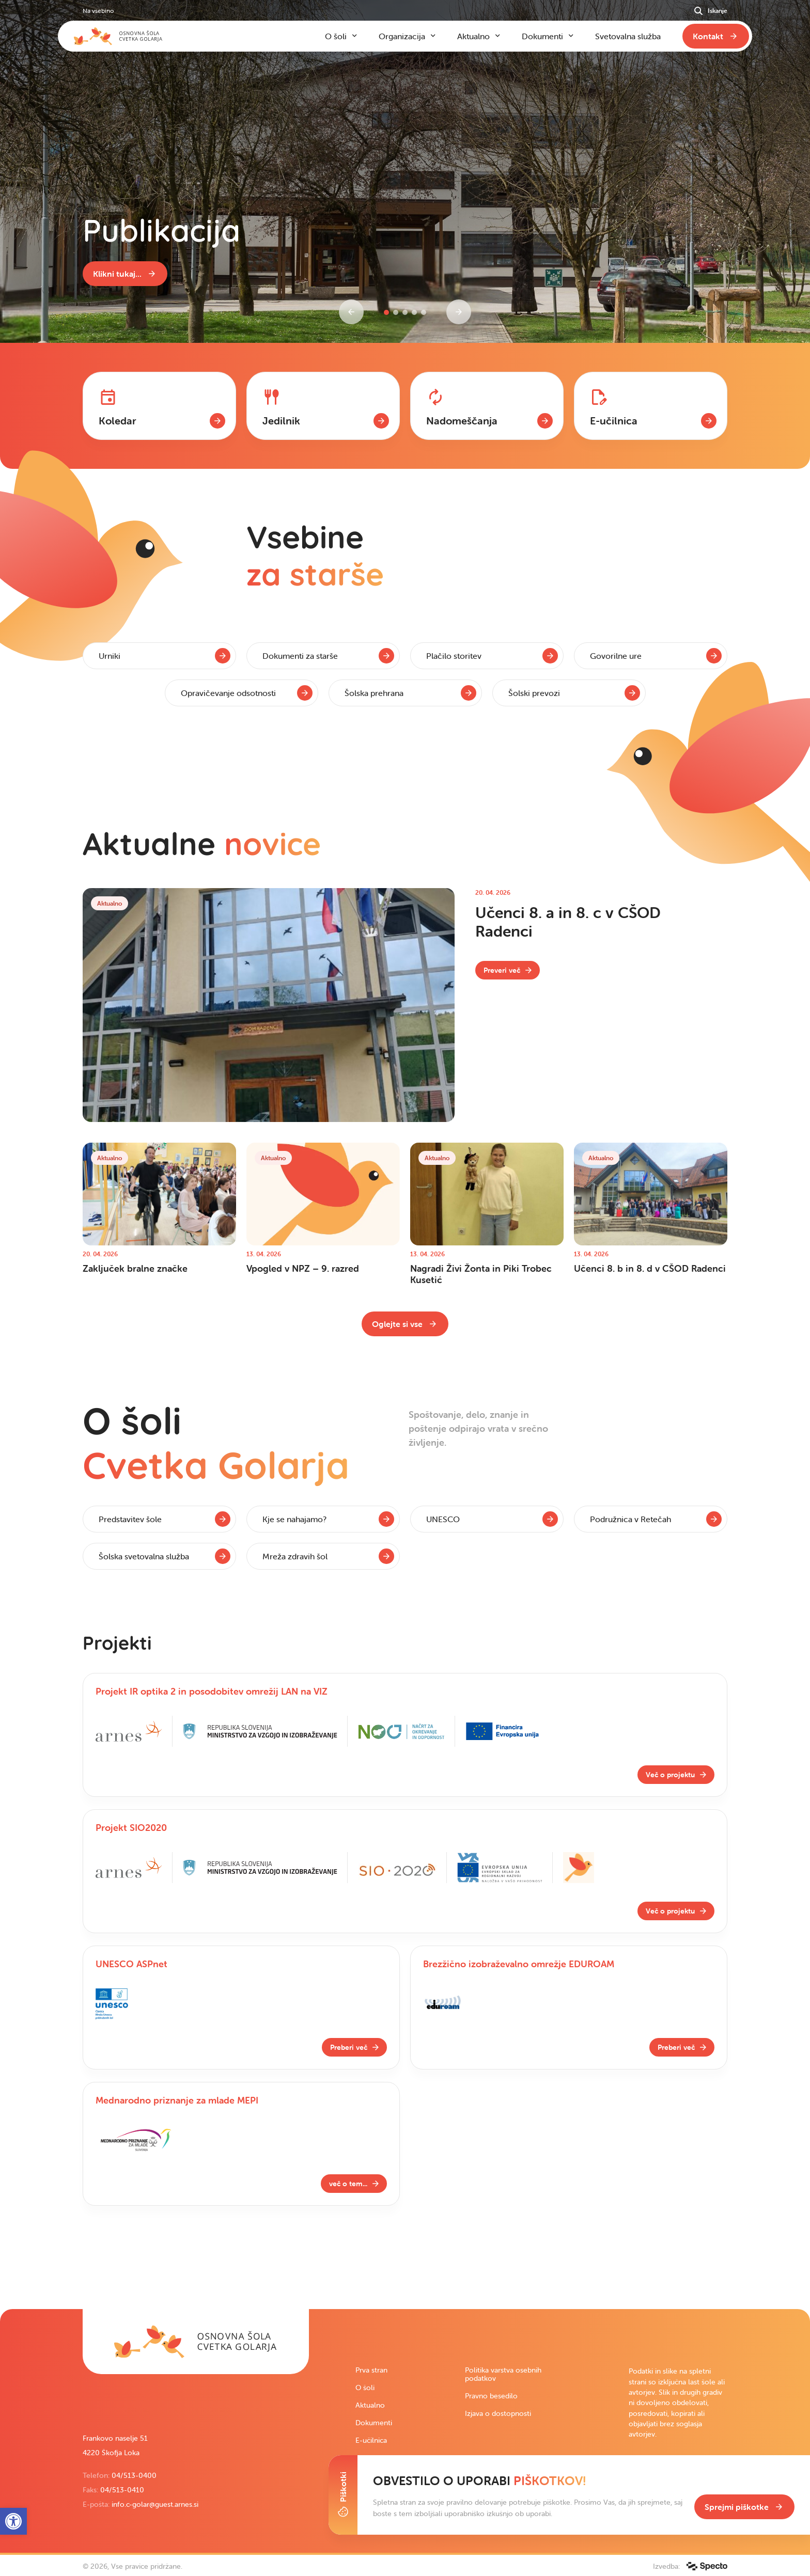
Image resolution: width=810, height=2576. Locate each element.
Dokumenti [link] (373, 2422)
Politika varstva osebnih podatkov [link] (503, 2374)
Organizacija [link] (402, 36)
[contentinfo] (405, 430)
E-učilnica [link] (371, 2440)
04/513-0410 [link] (122, 2489)
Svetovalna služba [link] (628, 36)
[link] (125, 273)
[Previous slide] (351, 311)
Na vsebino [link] (98, 10)
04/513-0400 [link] (134, 2475)
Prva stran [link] (371, 2370)
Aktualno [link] (370, 2405)
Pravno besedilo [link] (491, 2395)
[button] (386, 312)
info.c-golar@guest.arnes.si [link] (155, 2504)
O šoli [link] (365, 2387)
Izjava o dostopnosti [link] (498, 2413)
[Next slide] (458, 311)
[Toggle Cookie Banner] (343, 2495)
